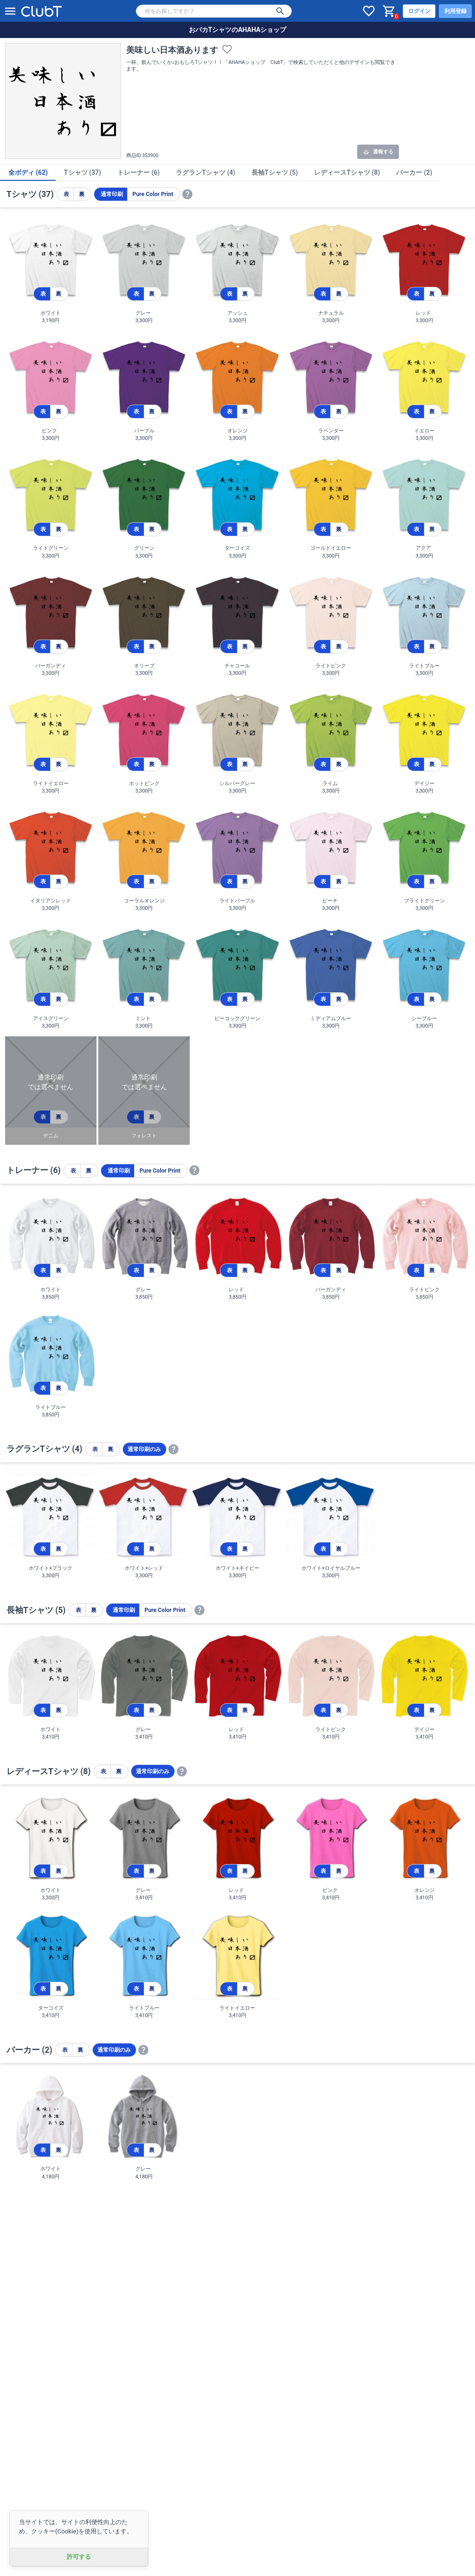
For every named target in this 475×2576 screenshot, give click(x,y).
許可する (79, 2556)
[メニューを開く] (10, 11)
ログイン (419, 11)
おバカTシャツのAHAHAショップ (238, 29)
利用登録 (455, 11)
